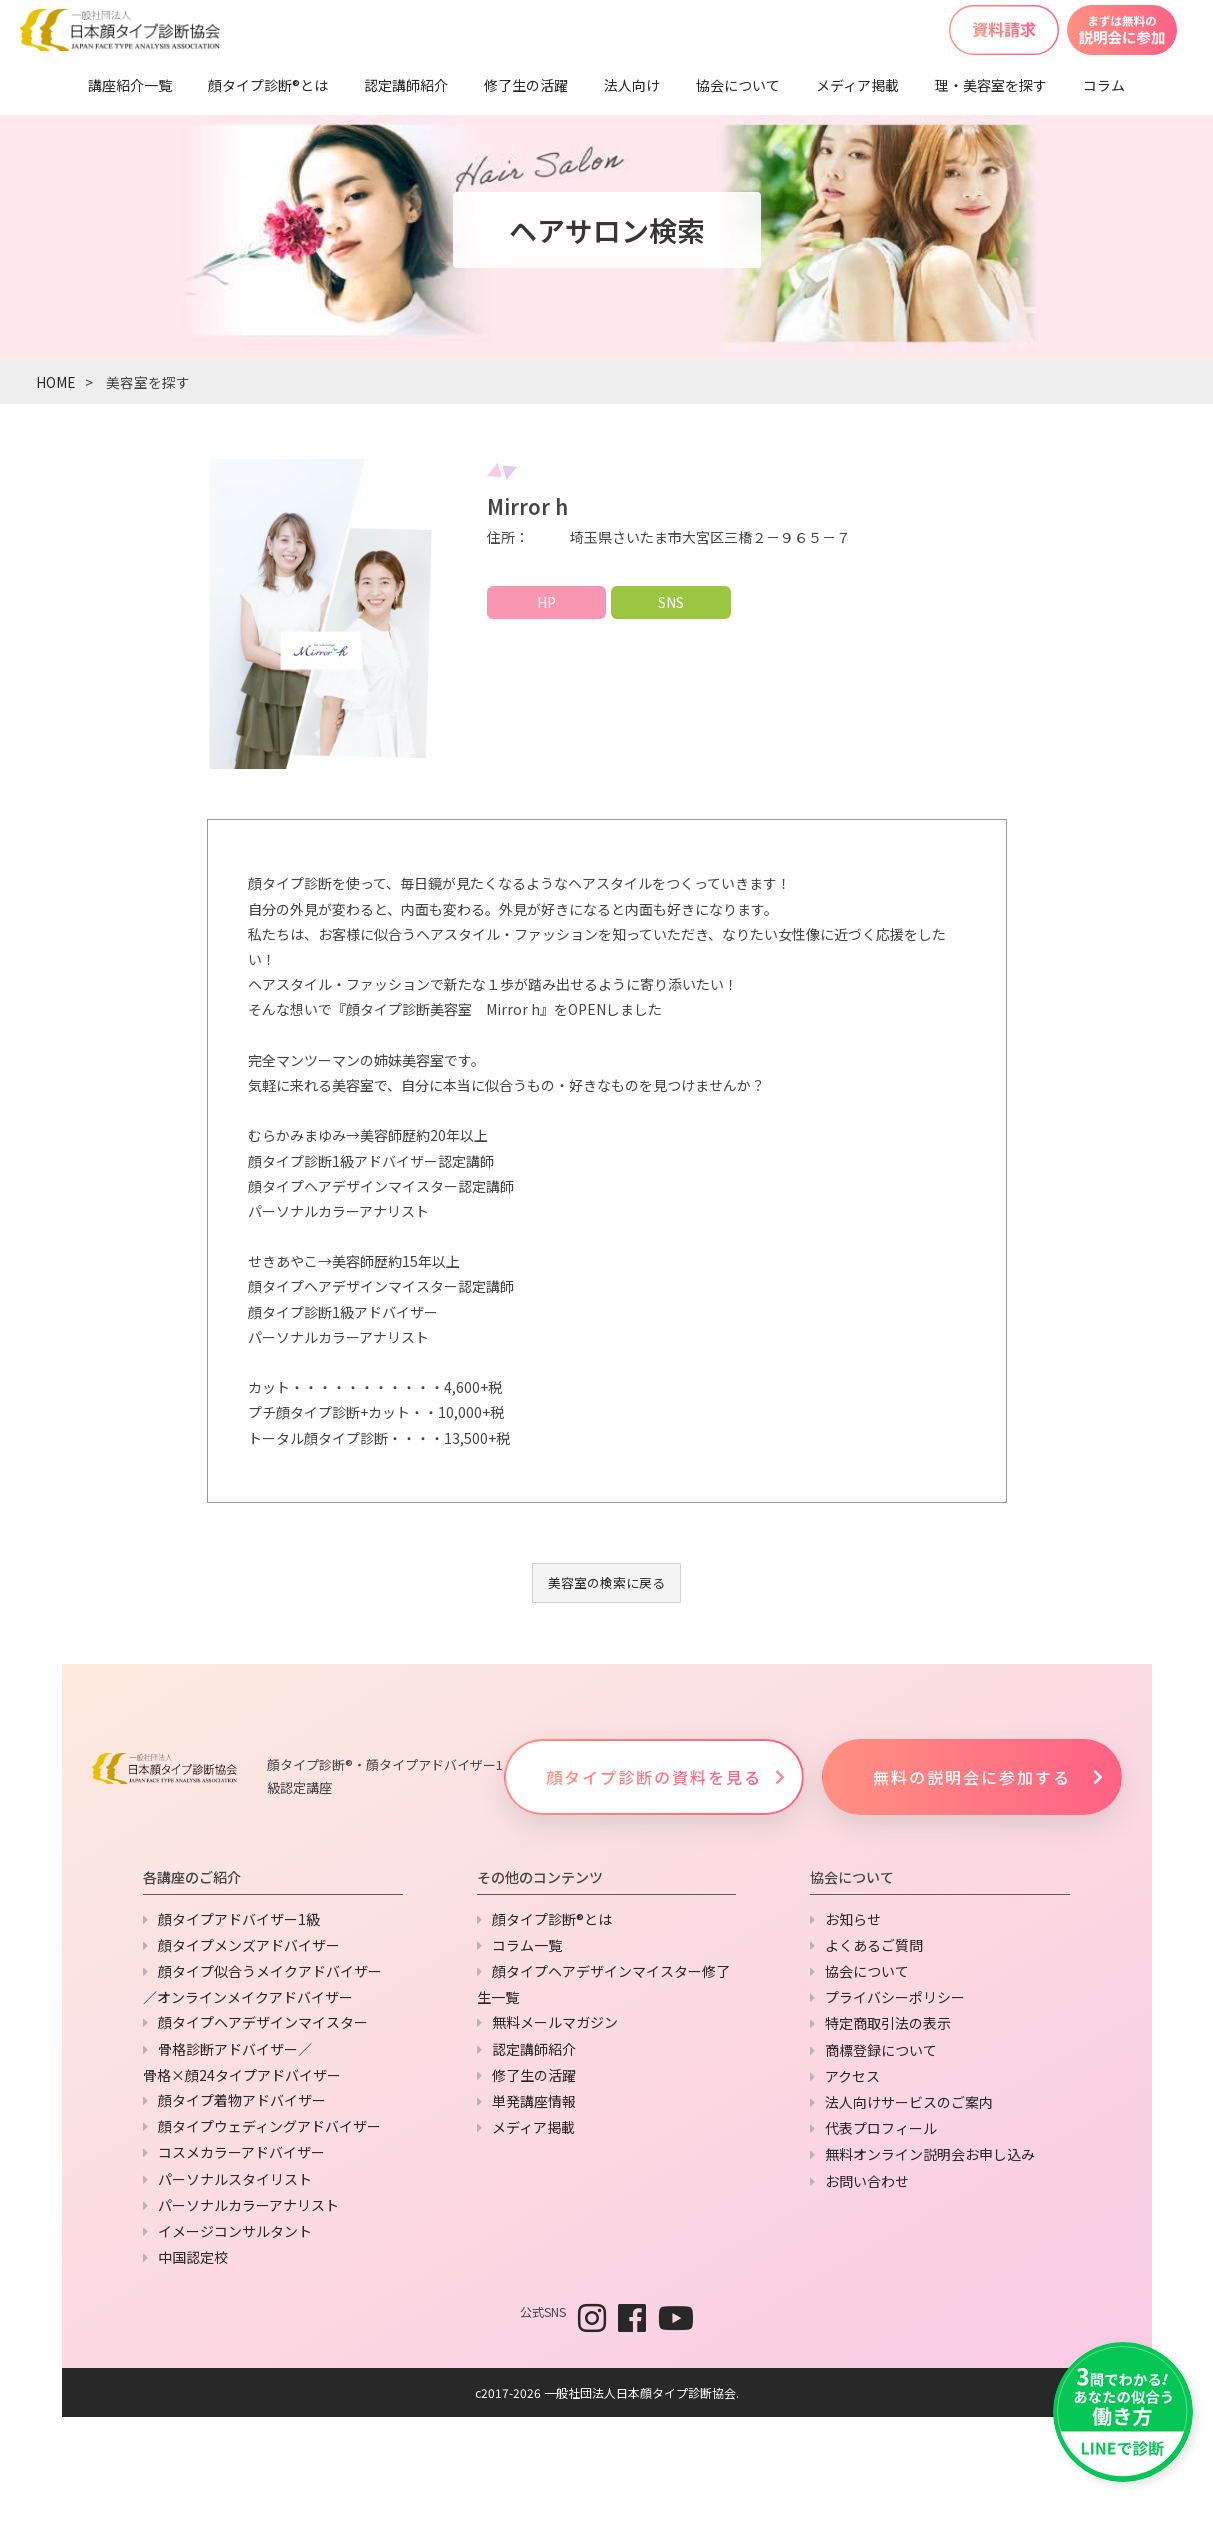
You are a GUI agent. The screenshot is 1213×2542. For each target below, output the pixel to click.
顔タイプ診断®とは (268, 85)
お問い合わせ (867, 2181)
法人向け (632, 85)
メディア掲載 (857, 85)
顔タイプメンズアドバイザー (249, 1945)
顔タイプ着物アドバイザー (242, 2100)
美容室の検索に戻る (606, 1582)
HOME (55, 382)
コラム (1104, 85)
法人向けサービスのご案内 (909, 2102)
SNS (671, 602)
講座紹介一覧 (130, 85)
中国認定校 (193, 2257)
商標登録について (881, 2050)
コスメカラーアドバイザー (241, 2152)
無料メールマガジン (555, 2022)
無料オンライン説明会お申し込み (930, 2154)
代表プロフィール (881, 2128)
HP (546, 602)
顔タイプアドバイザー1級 (239, 1919)
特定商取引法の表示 (888, 2023)
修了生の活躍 (526, 85)
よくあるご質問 (874, 1945)
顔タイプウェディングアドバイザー (269, 2126)
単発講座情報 (534, 2101)
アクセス (852, 2076)
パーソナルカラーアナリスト (248, 2205)
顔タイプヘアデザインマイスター (263, 2022)
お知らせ (853, 1919)
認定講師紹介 (406, 85)
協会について (738, 85)
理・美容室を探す (991, 85)
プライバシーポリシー (895, 1997)
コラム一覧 (527, 1945)
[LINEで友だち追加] (1123, 2412)
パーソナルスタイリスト (235, 2179)
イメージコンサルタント (235, 2231)
